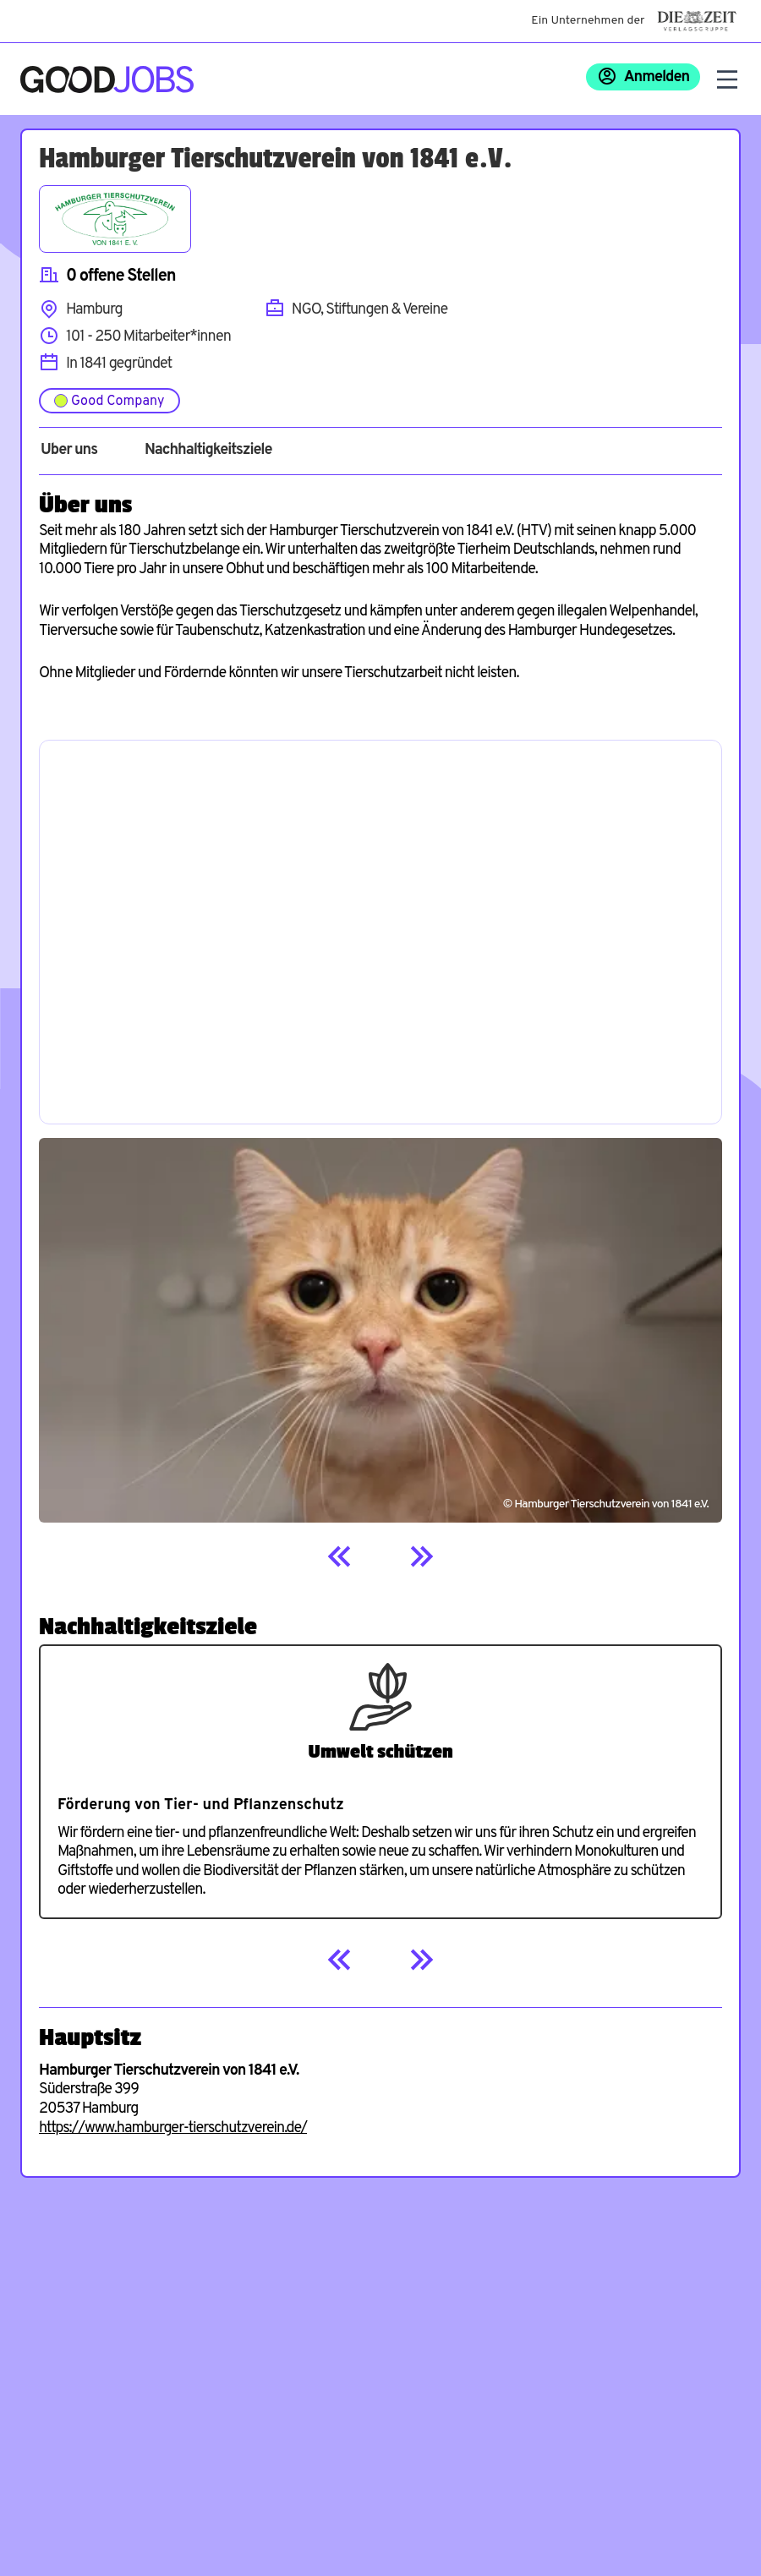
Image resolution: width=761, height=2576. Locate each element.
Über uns (69, 450)
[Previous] (340, 1556)
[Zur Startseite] (107, 79)
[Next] (421, 1556)
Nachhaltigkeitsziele (208, 450)
